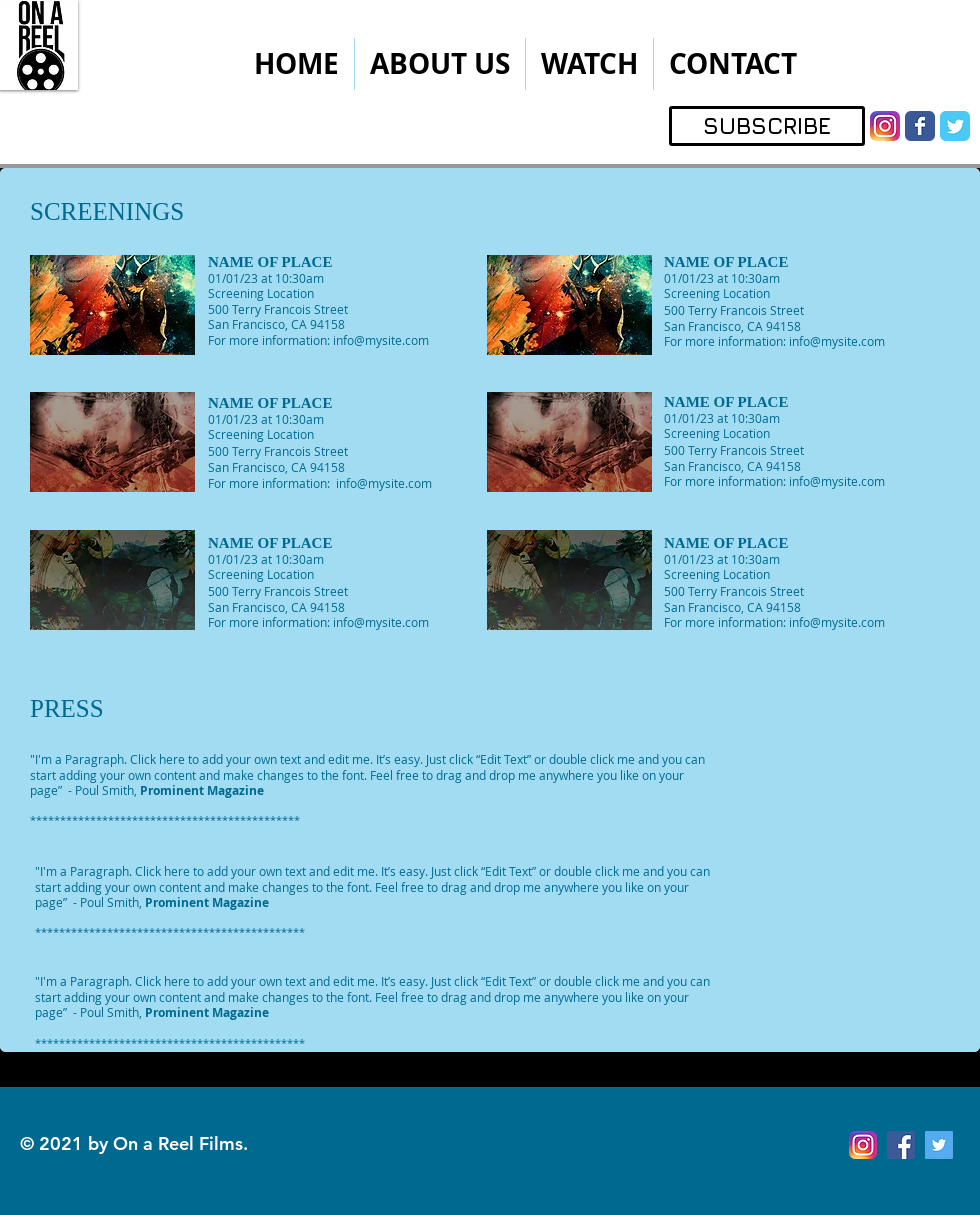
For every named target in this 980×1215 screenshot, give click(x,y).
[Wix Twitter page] (955, 126)
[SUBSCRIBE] (767, 126)
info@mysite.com (381, 340)
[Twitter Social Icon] (939, 1145)
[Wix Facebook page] (920, 126)
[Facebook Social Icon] (901, 1145)
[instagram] (885, 126)
